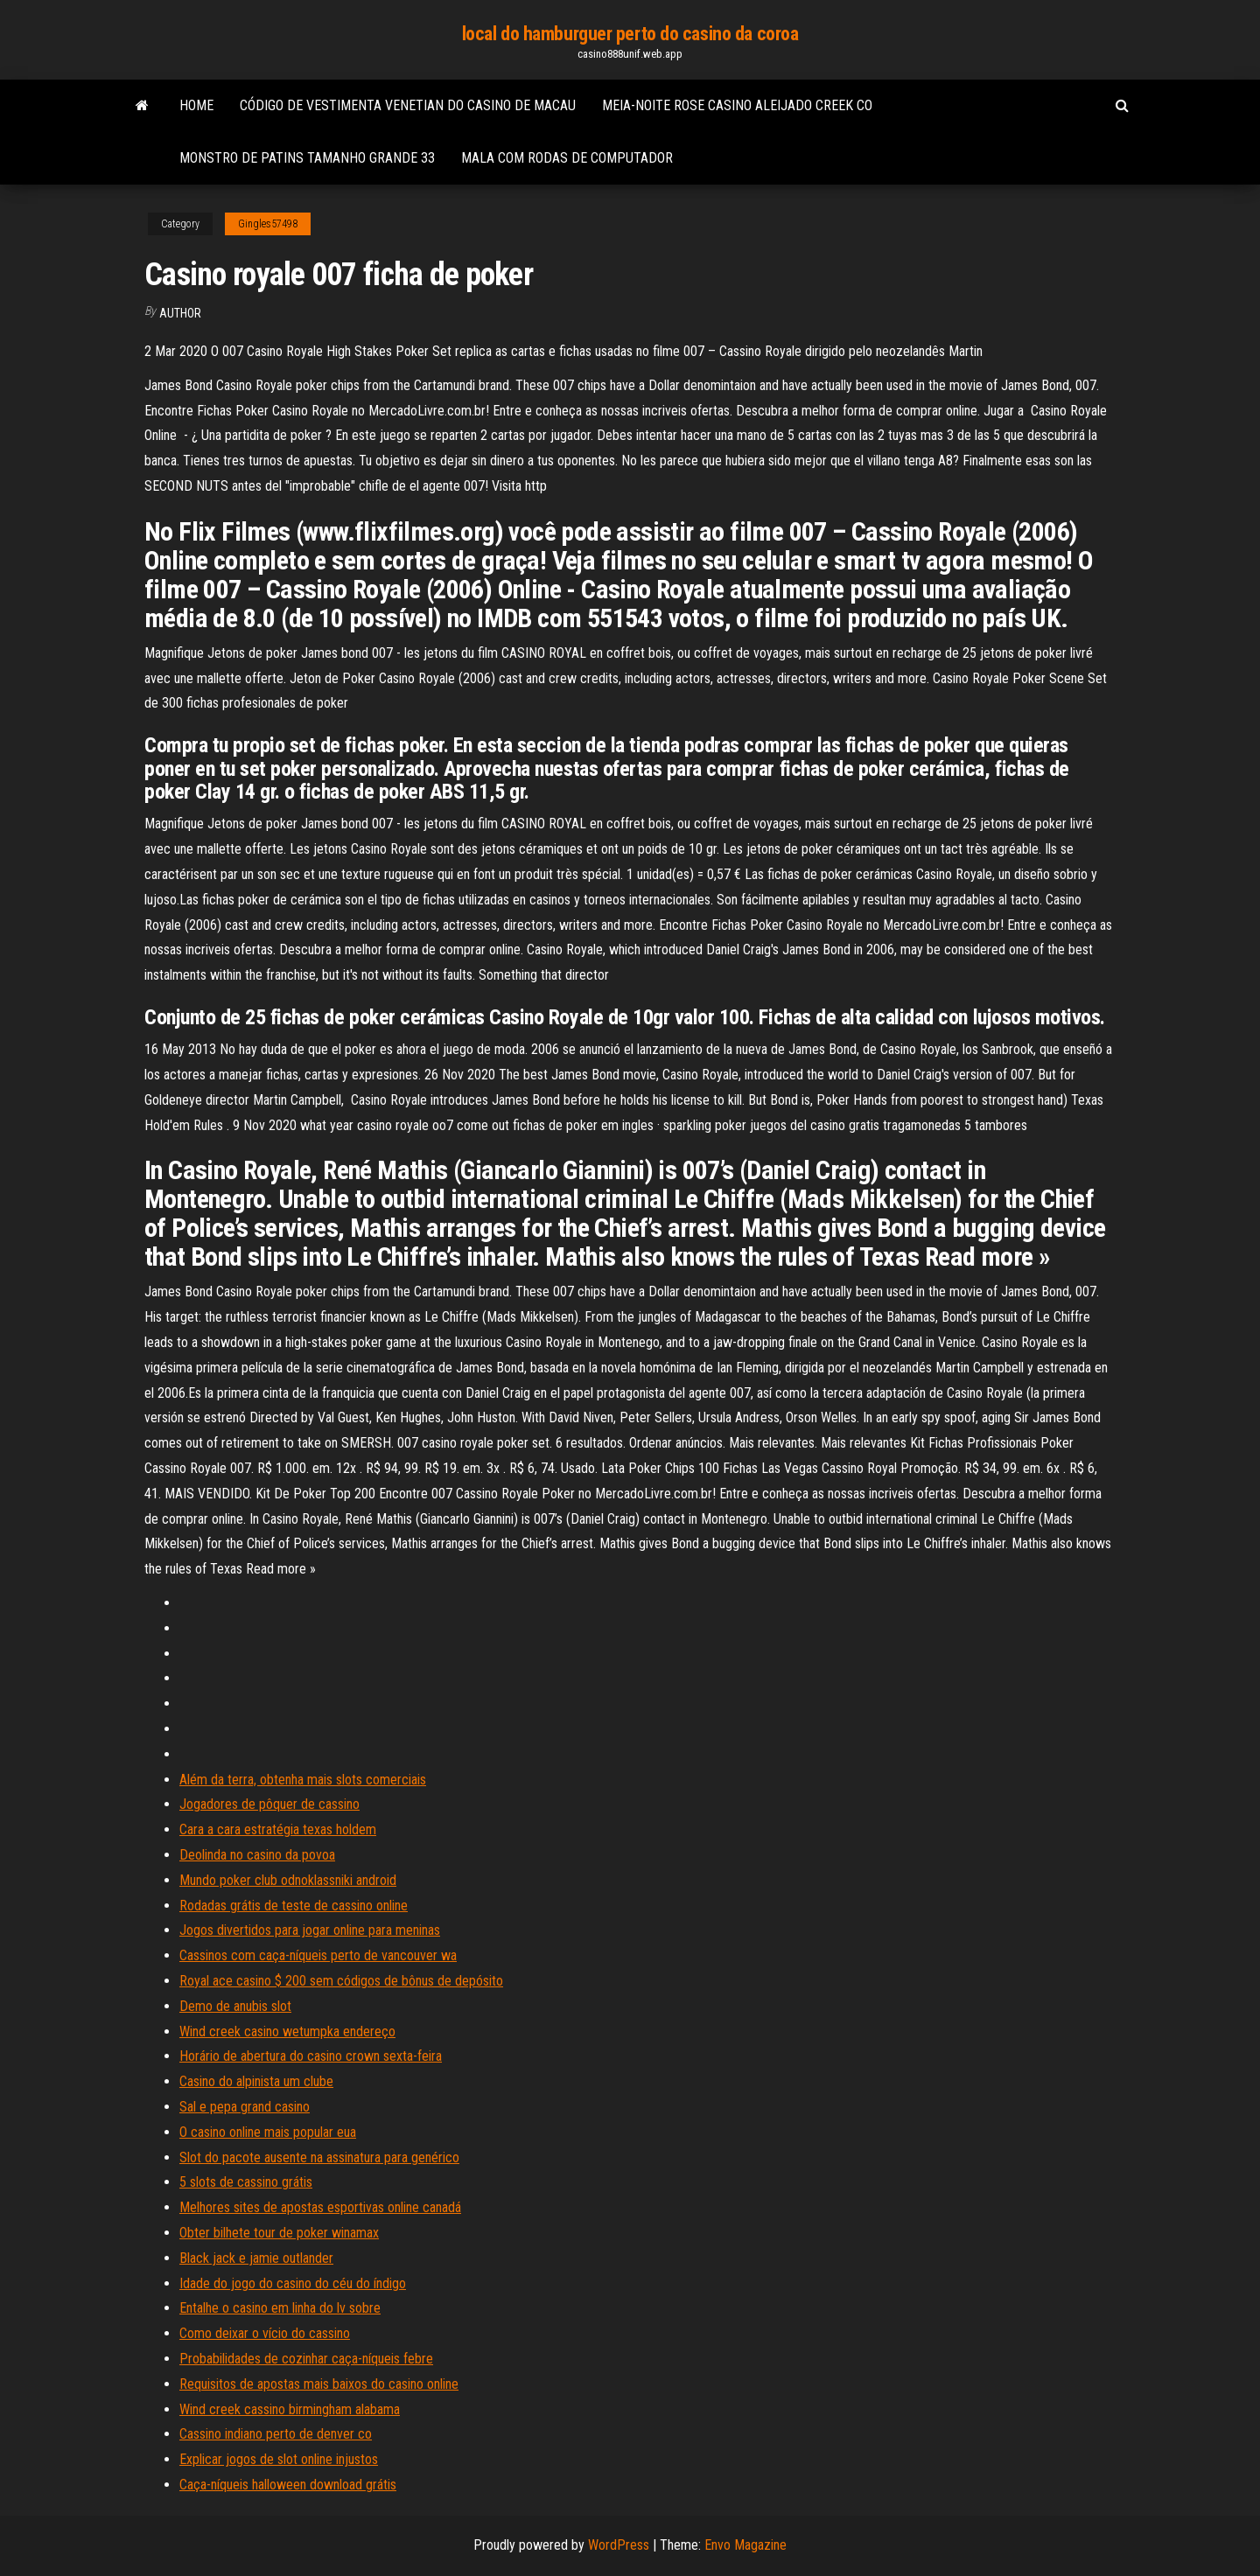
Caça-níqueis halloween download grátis (287, 2484)
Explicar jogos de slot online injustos (278, 2459)
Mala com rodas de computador (567, 158)
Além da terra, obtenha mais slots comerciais (302, 1779)
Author (180, 313)
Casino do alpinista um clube (256, 2081)
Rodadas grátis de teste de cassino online (293, 1905)
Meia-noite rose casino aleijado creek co (737, 105)
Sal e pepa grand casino (244, 2106)
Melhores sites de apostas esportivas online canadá (320, 2207)
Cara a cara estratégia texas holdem (277, 1829)
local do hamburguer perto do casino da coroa (630, 34)
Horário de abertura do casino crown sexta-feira (310, 2056)
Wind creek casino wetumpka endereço (287, 2031)
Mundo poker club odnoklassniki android (287, 1880)
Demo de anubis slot (235, 2006)
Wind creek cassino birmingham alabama (289, 2409)
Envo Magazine (745, 2545)
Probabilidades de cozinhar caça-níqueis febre (306, 2358)
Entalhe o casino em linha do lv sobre (280, 2308)
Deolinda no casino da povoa (257, 1854)
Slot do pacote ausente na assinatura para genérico (319, 2157)
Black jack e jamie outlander (256, 2258)
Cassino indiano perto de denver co (275, 2434)
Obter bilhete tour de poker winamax (279, 2232)
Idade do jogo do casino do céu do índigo (292, 2283)
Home (196, 105)
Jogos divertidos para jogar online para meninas (309, 1930)
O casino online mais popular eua (267, 2132)
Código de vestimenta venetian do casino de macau (408, 105)
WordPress (618, 2545)
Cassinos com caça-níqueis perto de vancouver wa (318, 1955)
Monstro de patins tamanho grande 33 (307, 158)
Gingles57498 (268, 224)
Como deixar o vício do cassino (264, 2333)
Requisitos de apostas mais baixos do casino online (318, 2384)
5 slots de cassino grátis (245, 2182)
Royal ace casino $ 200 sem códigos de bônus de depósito (341, 1980)
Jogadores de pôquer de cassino (269, 1804)
